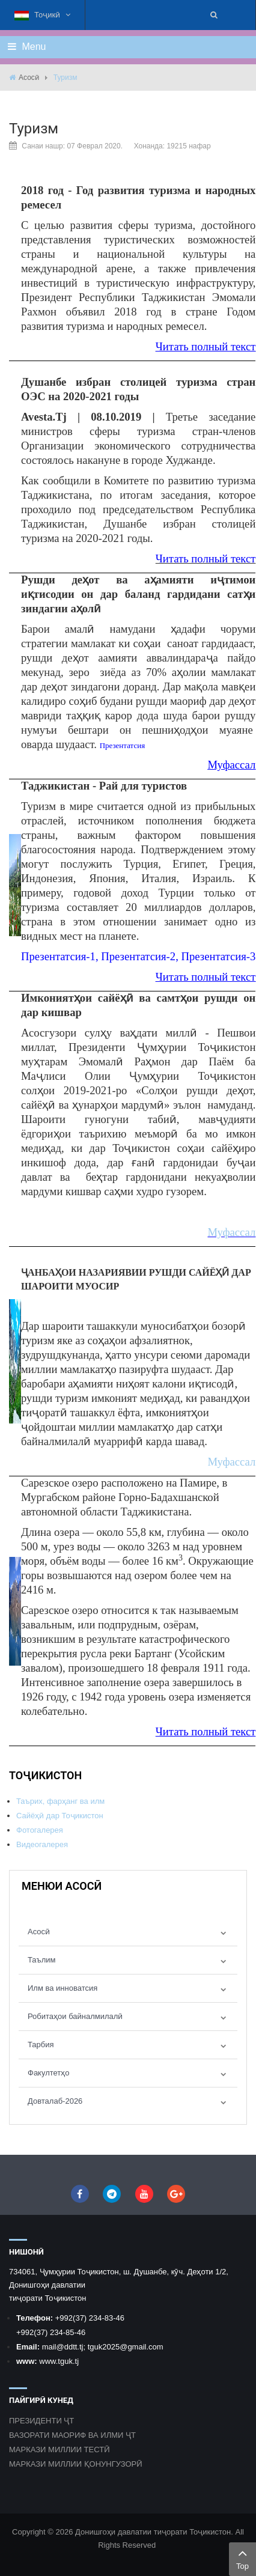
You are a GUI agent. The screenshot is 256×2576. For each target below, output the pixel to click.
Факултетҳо (49, 2072)
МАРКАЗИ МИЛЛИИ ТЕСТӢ (59, 2449)
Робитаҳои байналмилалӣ (75, 2016)
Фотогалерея (39, 1830)
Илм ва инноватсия (62, 1988)
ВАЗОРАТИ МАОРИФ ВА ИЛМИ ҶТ (72, 2435)
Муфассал (231, 764)
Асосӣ (29, 77)
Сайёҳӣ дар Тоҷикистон (59, 1815)
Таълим (42, 1959)
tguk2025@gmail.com (125, 2346)
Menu (27, 46)
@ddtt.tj (69, 2346)
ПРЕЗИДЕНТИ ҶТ (41, 2420)
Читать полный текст (206, 346)
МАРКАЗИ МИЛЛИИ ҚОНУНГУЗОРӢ (75, 2463)
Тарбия (41, 2044)
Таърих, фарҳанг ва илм (60, 1801)
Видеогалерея (42, 1844)
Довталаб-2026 (55, 2101)
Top (242, 2558)
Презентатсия (122, 745)
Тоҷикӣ (42, 15)
